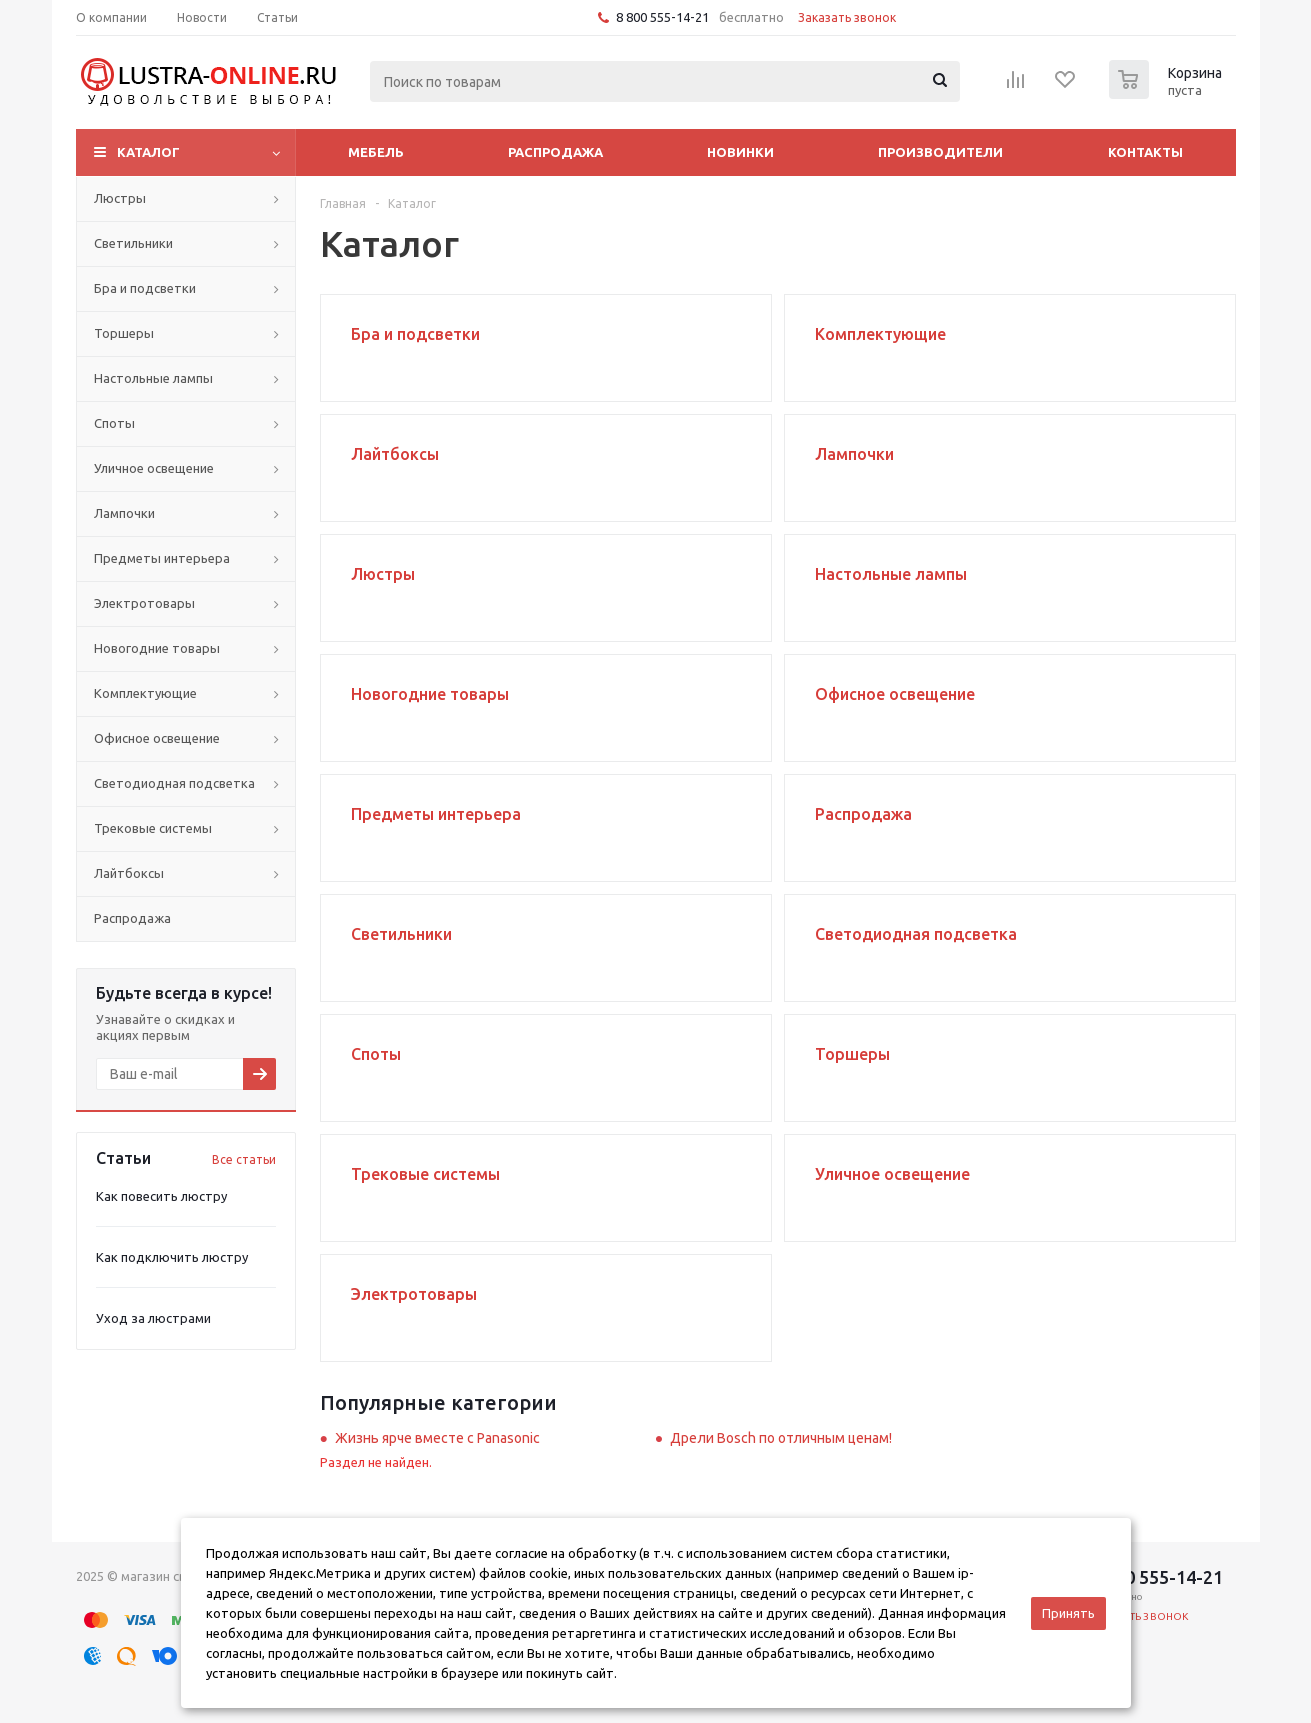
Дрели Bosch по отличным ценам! (781, 1438)
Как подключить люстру (172, 1257)
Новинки (740, 152)
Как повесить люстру (161, 1196)
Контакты (1145, 152)
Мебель (376, 152)
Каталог (148, 152)
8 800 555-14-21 (662, 17)
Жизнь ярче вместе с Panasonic (437, 1438)
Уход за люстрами (153, 1318)
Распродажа (555, 152)
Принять (1068, 1613)
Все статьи (244, 1159)
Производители (940, 152)
